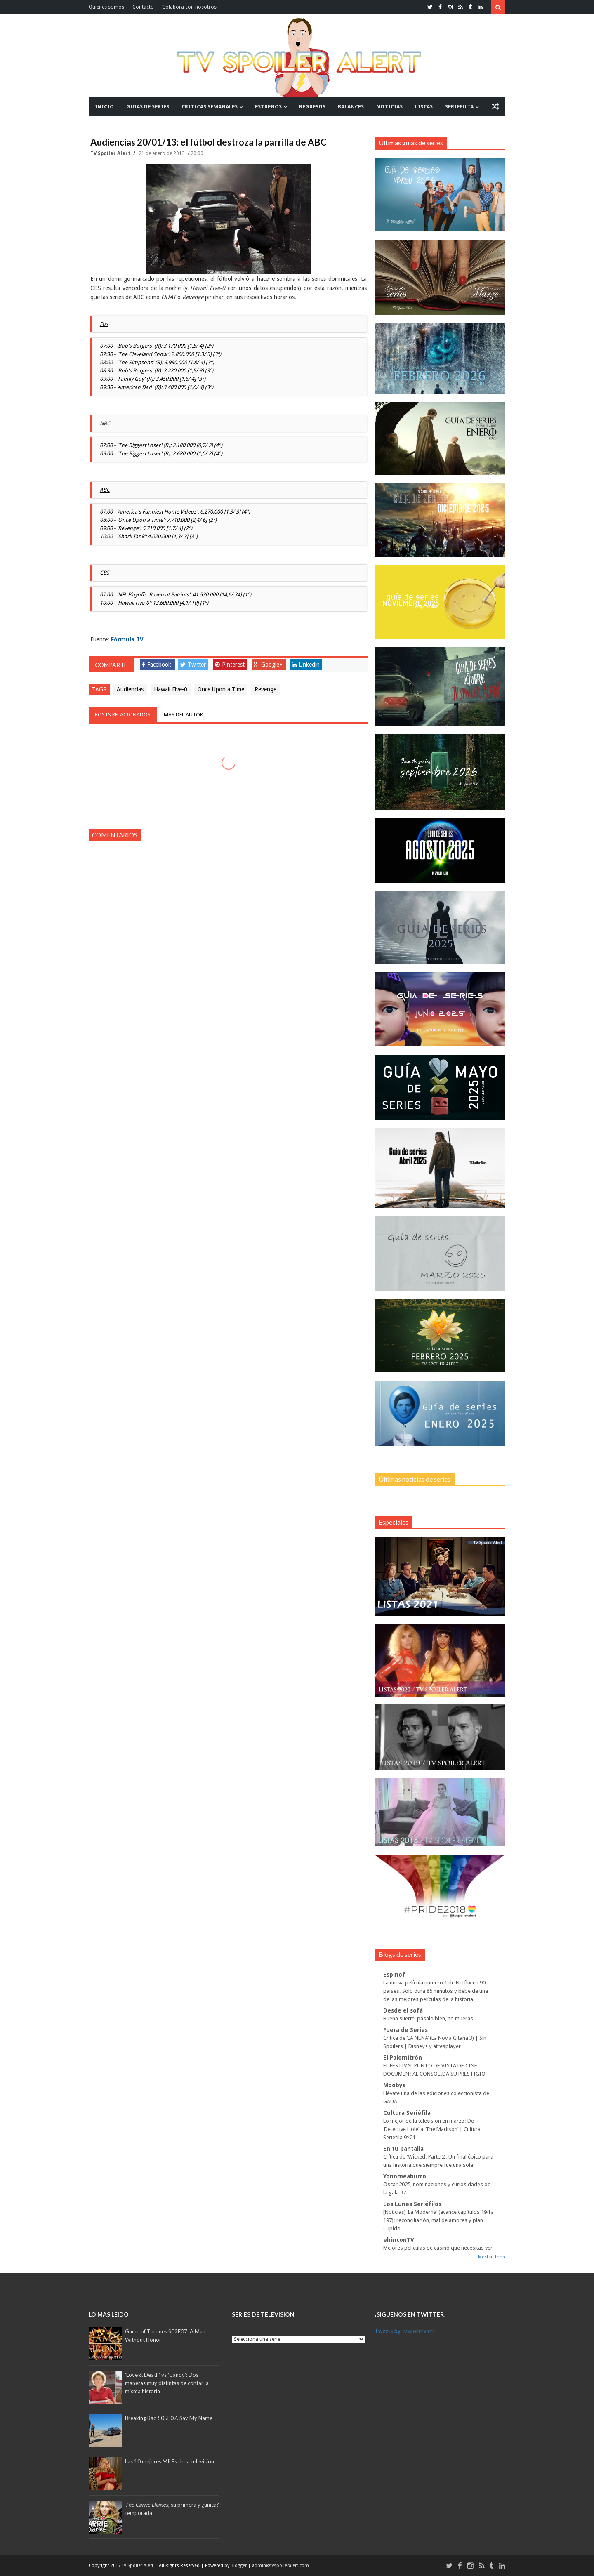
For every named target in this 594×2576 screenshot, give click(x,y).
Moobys (394, 2085)
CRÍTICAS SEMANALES (210, 107)
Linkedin (306, 664)
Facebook (156, 664)
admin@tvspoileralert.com (280, 2565)
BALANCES (351, 107)
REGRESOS (312, 107)
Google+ (268, 664)
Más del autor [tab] (183, 715)
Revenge (265, 689)
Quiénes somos (106, 7)
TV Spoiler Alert (111, 153)
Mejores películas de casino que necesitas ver (438, 2248)
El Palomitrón (402, 2057)
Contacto (143, 7)
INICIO (104, 107)
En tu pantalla (403, 2148)
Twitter (193, 664)
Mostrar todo (491, 2257)
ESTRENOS (268, 107)
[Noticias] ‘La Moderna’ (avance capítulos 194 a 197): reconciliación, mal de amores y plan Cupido (438, 2220)
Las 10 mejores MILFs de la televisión (169, 2461)
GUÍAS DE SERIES (147, 107)
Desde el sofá (403, 2010)
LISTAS (424, 107)
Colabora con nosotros (189, 7)
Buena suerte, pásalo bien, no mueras (428, 2018)
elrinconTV (398, 2240)
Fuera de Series (405, 2030)
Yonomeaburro (404, 2176)
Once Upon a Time (221, 689)
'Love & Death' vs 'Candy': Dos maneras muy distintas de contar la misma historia (167, 2383)
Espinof (394, 1974)
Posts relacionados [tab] (123, 715)
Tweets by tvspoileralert (405, 2331)
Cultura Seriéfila (407, 2112)
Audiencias (130, 689)
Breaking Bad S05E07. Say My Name (168, 2418)
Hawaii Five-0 (170, 689)
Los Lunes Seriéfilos (412, 2204)
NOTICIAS (389, 107)
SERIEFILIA (459, 107)
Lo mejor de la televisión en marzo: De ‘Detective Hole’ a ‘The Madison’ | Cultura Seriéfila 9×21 (432, 2129)
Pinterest (230, 664)
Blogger (239, 2565)
